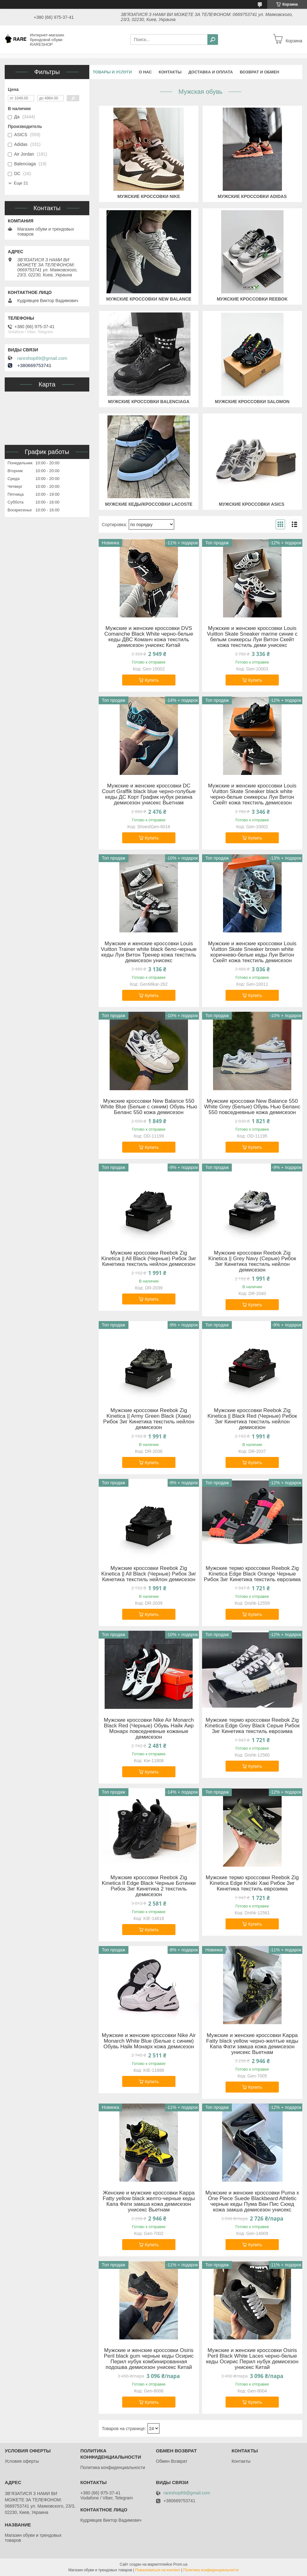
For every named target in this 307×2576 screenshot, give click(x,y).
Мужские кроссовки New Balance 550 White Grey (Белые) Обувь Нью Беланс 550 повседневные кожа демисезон (252, 1106)
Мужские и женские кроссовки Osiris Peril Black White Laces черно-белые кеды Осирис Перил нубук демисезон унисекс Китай (252, 2359)
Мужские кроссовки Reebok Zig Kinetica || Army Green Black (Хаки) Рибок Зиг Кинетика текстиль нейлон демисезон (148, 1419)
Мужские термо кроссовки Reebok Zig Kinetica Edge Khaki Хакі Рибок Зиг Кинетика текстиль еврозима (252, 1883)
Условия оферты (22, 2461)
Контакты (170, 72)
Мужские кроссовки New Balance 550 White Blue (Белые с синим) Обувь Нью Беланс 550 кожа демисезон (148, 1106)
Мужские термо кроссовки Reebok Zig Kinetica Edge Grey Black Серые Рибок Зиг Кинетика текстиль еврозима (252, 1725)
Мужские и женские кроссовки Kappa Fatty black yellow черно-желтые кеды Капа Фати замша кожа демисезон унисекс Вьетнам (252, 2044)
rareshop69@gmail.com (42, 358)
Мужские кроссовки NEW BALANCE (148, 298)
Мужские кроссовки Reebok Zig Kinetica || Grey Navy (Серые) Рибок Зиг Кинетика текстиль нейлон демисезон (252, 1261)
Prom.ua (180, 2564)
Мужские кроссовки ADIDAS (252, 196)
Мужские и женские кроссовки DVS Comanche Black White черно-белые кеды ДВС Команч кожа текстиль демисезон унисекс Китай (148, 637)
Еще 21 (21, 183)
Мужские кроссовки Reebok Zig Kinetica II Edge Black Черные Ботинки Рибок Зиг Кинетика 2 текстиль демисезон (149, 1886)
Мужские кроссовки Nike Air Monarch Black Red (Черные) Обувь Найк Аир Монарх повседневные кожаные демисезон (149, 1728)
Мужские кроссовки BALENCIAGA (149, 401)
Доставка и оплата (210, 72)
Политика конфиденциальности (112, 2467)
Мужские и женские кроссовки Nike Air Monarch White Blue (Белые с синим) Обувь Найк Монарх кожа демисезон (149, 2041)
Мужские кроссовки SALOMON (252, 401)
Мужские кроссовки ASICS (252, 504)
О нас (145, 72)
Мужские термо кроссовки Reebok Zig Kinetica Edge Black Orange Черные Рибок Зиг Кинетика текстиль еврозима (252, 1573)
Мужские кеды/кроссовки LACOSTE (148, 504)
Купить (152, 680)
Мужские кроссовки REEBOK (252, 298)
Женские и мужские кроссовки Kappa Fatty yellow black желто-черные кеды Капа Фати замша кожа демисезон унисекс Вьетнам (149, 2201)
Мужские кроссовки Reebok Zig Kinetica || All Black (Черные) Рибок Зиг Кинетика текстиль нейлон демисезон (148, 1258)
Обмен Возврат (171, 2461)
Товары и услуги (112, 72)
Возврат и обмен (259, 72)
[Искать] (212, 39)
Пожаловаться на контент (157, 2570)
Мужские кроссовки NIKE (148, 196)
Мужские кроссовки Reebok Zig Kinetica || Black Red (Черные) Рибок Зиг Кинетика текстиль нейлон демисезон (252, 1419)
